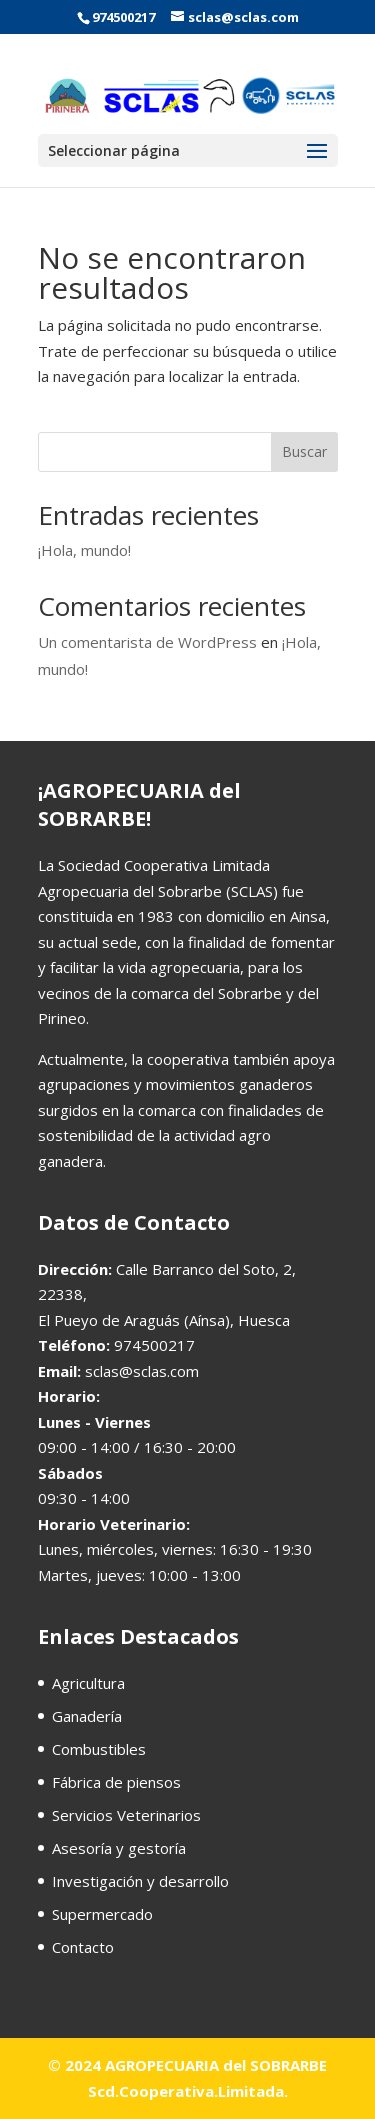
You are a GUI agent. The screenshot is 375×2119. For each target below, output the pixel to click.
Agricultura (88, 1683)
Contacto (83, 1947)
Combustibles (99, 1749)
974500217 (123, 17)
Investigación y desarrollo (140, 1881)
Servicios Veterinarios (126, 1815)
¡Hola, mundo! (84, 550)
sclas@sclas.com (142, 1371)
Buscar (304, 451)
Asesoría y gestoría (119, 1848)
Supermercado (102, 1914)
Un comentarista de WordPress (147, 642)
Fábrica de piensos (116, 1782)
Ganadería (87, 1716)
